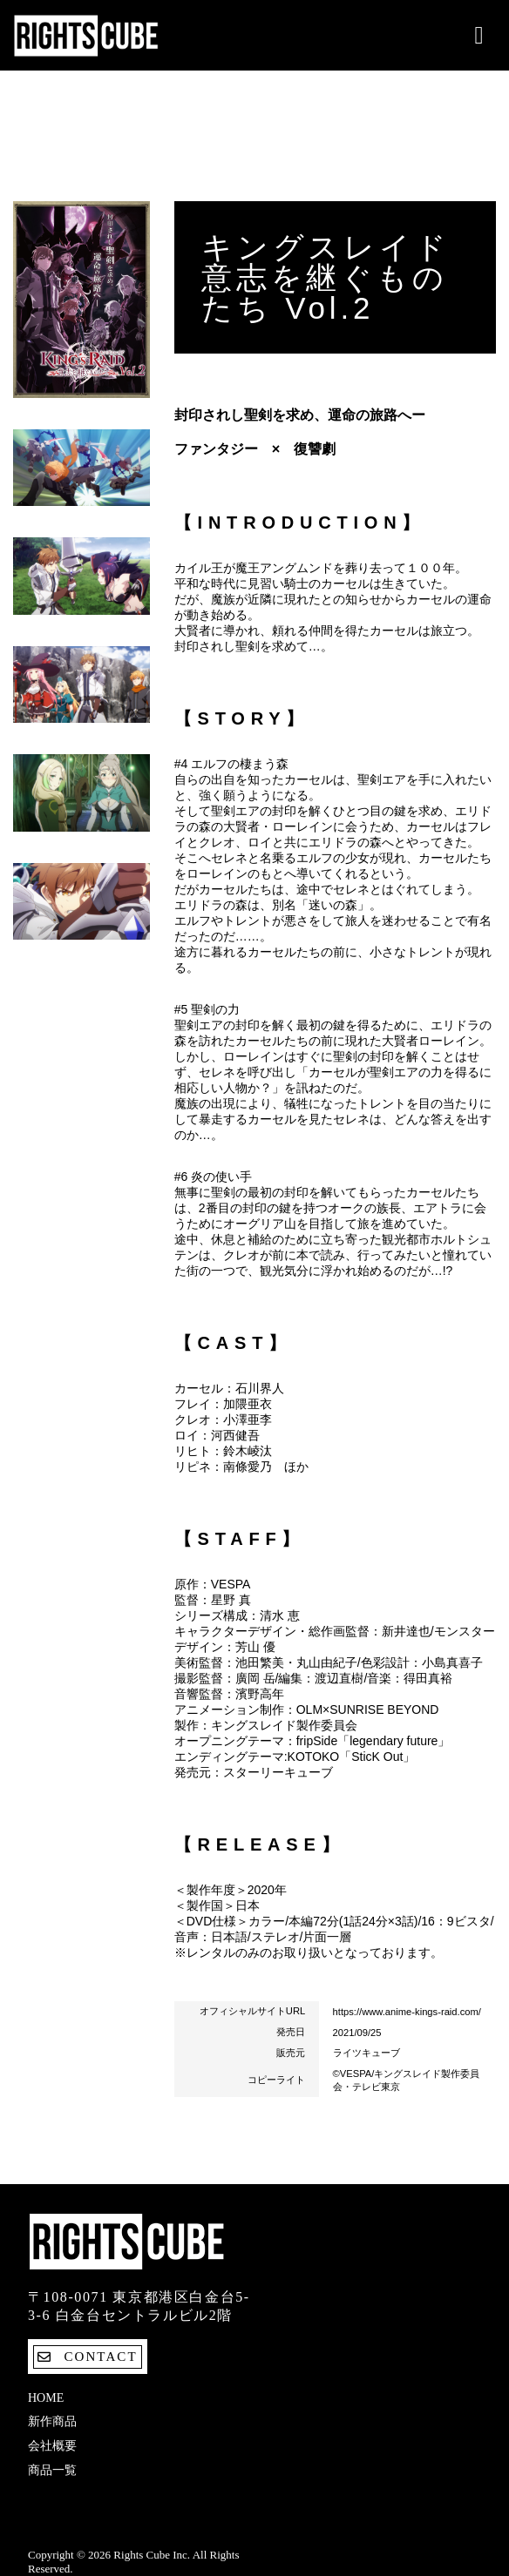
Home (46, 2397)
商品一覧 (52, 2470)
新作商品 (52, 2421)
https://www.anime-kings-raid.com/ (407, 2011)
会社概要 (52, 2445)
